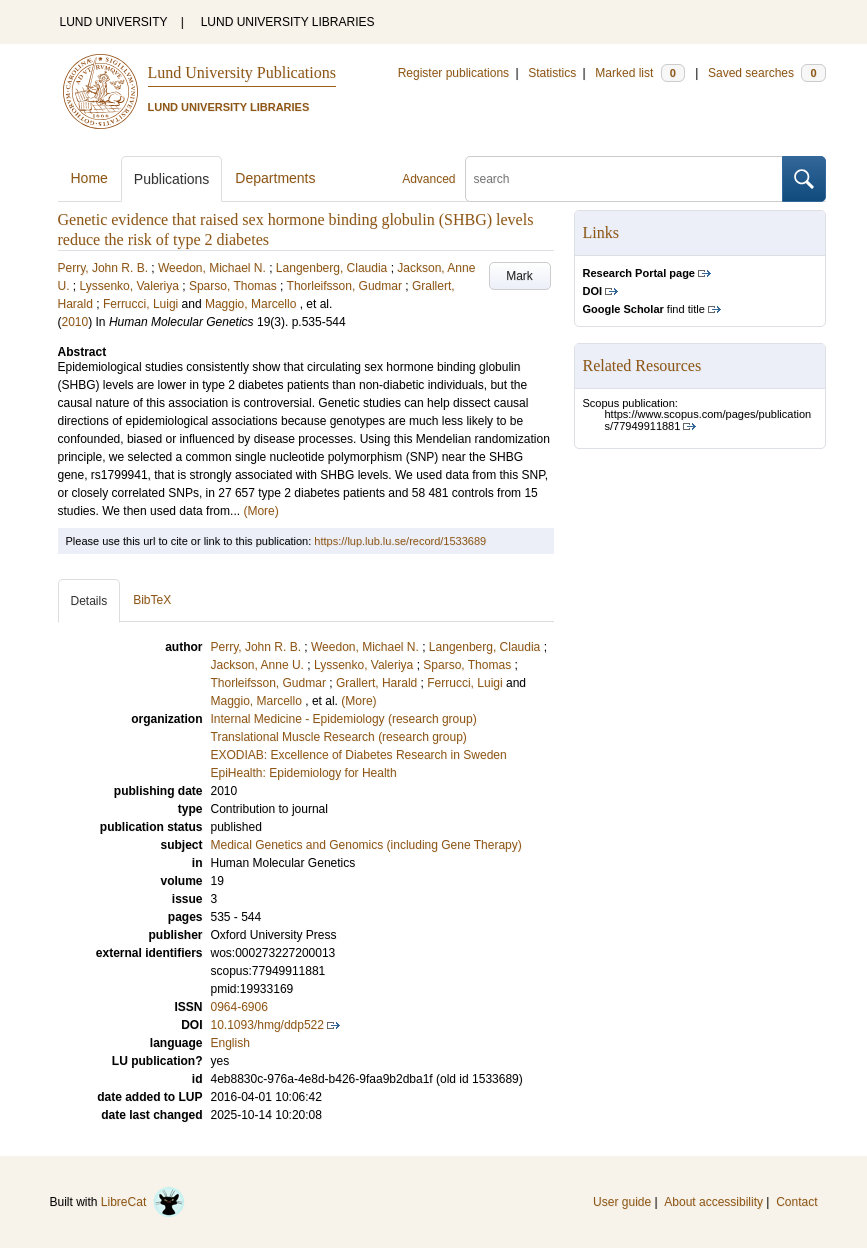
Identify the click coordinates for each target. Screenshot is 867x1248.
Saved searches (767, 73)
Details (89, 601)
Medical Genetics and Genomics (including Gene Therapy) (366, 845)
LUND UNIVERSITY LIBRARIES (288, 22)
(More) (260, 511)
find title (644, 309)
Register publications (453, 73)
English (230, 1043)
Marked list (639, 73)
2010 (75, 322)
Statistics (552, 73)
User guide (622, 1202)
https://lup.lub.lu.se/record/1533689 (400, 541)
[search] (624, 179)
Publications (172, 179)
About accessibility (713, 1202)
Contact (796, 1202)
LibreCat (143, 1202)
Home (89, 178)
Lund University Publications (242, 72)
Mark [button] (519, 276)
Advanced (428, 179)
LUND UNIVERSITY (114, 22)
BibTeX (152, 600)
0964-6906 (239, 1007)
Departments (275, 178)
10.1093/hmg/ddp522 (267, 1025)
